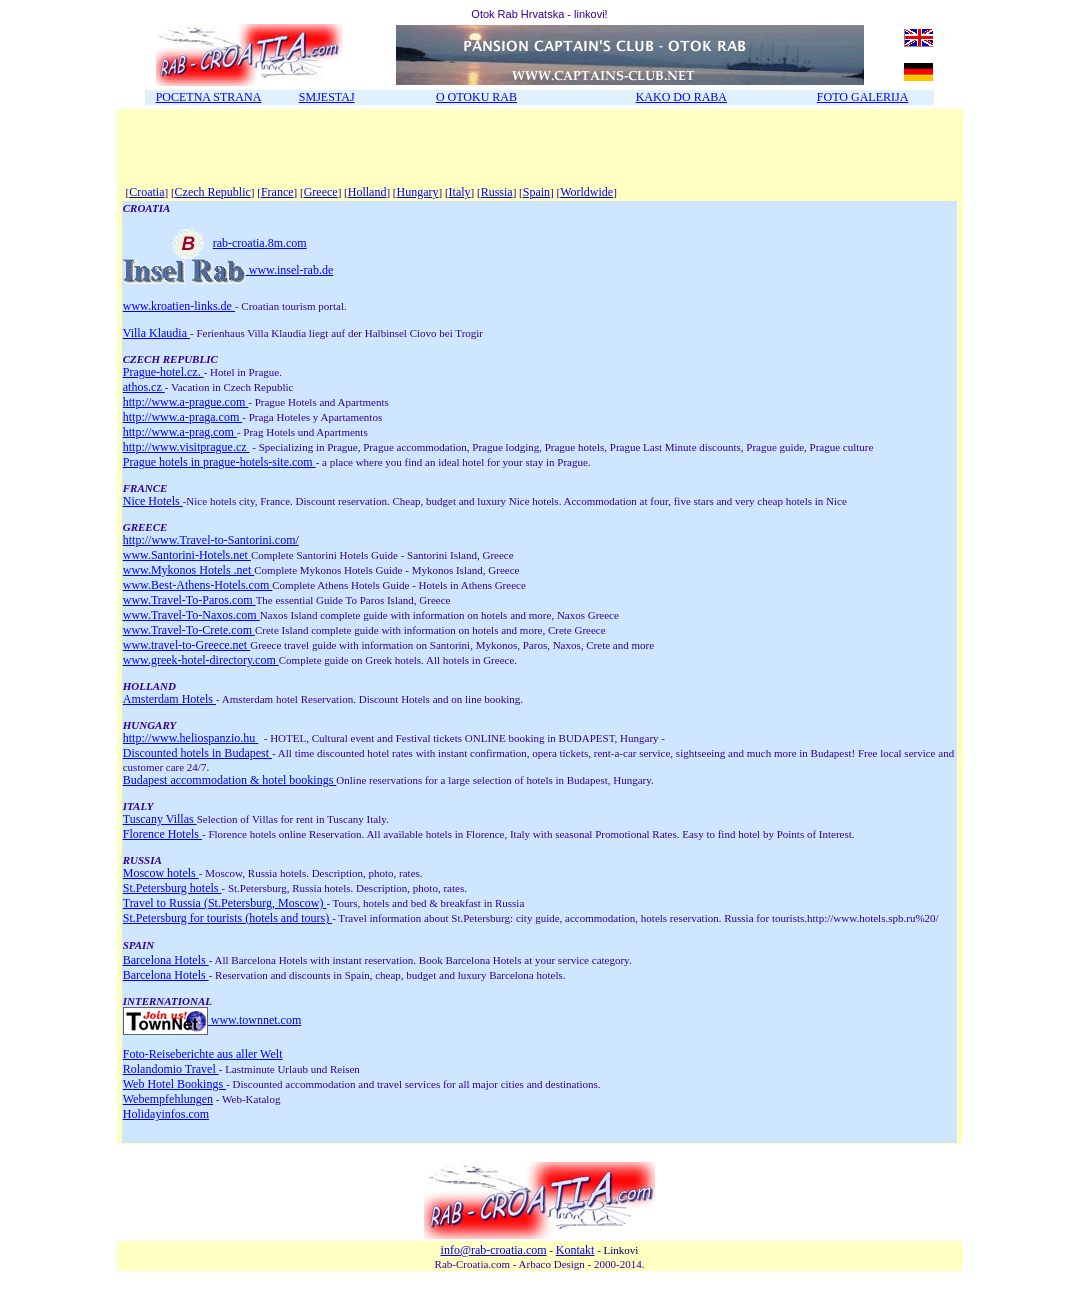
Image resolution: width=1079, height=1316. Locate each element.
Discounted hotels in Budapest (197, 753)
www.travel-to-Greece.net (187, 645)
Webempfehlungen (168, 1099)
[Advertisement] (357, 153)
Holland (367, 192)
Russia (497, 192)
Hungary (417, 192)
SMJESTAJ (327, 97)
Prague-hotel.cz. (163, 372)
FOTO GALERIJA (862, 97)
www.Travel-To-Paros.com (189, 600)
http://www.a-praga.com (183, 417)
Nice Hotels (153, 501)
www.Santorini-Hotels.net (187, 555)
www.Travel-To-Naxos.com (191, 615)
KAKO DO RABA (681, 97)
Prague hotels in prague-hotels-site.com (219, 462)
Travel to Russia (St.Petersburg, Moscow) (225, 903)
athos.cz (144, 387)
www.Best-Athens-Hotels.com (198, 585)
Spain (536, 192)
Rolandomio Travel (171, 1069)
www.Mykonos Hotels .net (189, 570)
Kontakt (575, 1250)
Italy (460, 192)
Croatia (146, 192)
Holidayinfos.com (166, 1114)
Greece (321, 192)
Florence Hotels (162, 834)
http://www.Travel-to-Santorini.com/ (211, 540)
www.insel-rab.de (291, 270)
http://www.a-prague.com (186, 402)
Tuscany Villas (160, 819)
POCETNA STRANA (209, 97)
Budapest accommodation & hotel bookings (230, 780)
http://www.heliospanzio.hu (191, 738)
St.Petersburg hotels (172, 888)
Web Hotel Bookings (174, 1084)
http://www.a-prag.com (180, 432)
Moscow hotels (161, 873)
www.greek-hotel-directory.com (201, 660)
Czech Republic (213, 192)
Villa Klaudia (156, 333)
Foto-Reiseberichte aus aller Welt (203, 1054)
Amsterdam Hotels (169, 699)
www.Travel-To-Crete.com (189, 630)
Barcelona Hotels (166, 960)
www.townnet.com (256, 1020)
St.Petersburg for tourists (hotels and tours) (227, 918)
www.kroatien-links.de (179, 306)
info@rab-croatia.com (494, 1250)
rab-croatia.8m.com (215, 243)
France (277, 192)
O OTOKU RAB (476, 97)
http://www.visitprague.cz (186, 447)
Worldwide (586, 192)
